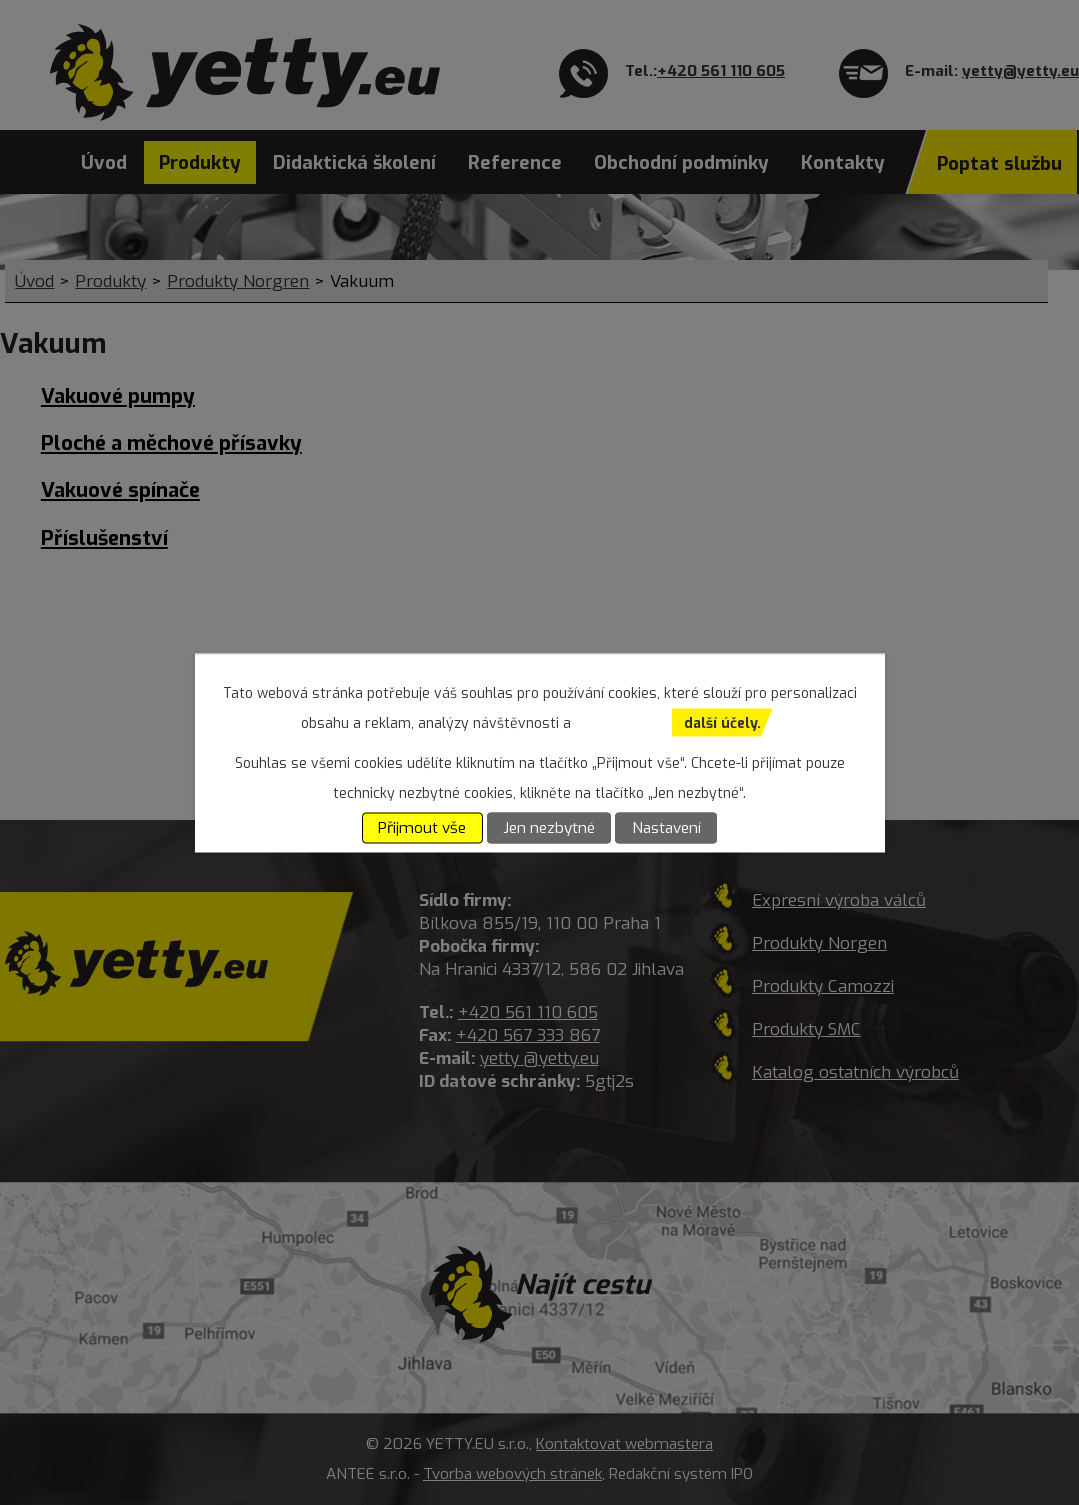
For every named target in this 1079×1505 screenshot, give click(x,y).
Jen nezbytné (549, 828)
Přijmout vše (422, 828)
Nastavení (666, 828)
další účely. (722, 722)
